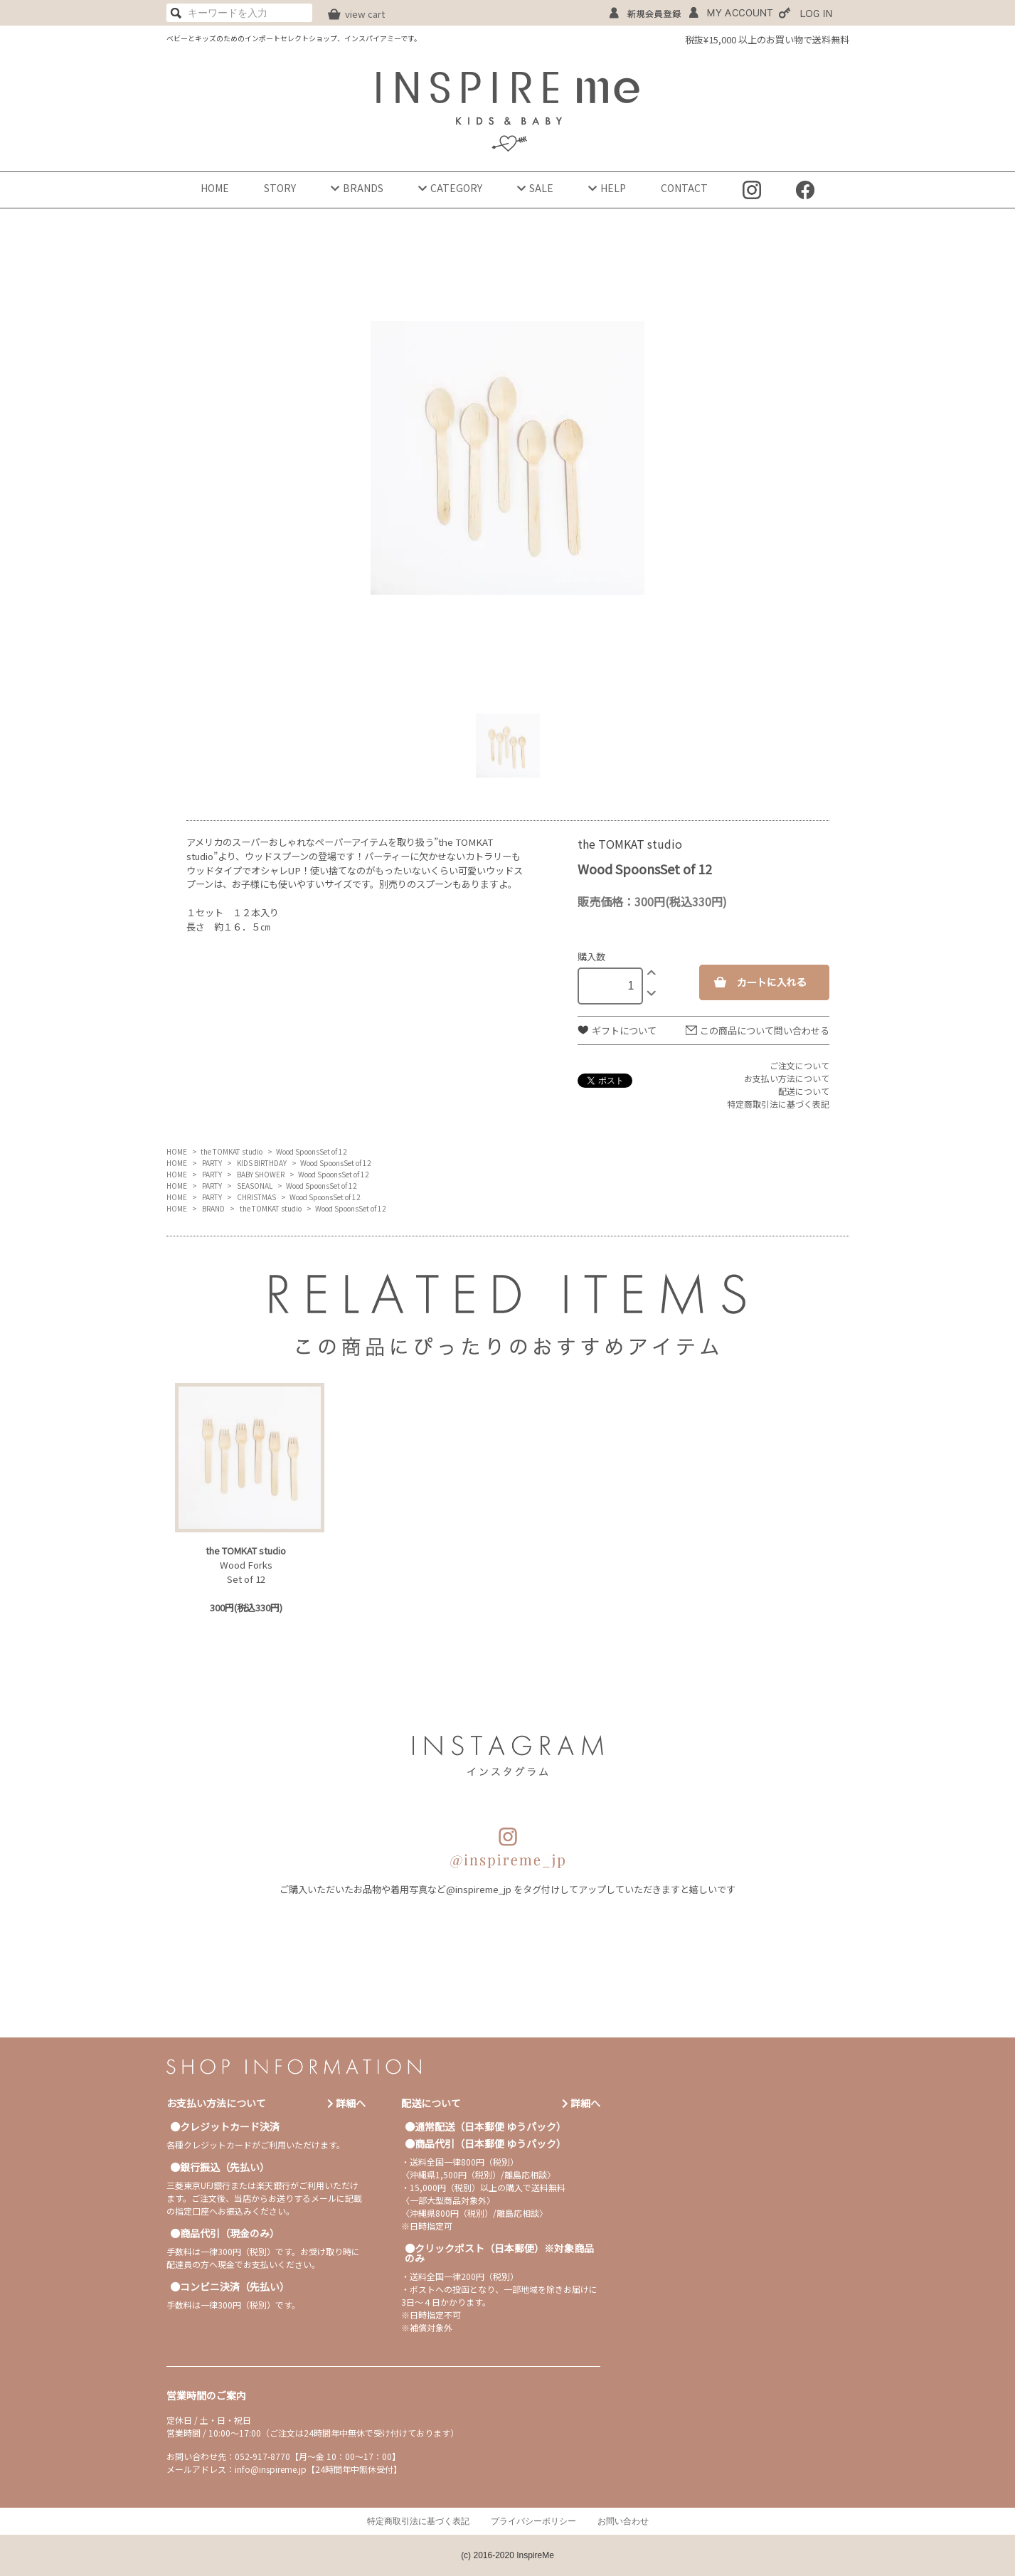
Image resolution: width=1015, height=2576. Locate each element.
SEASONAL (254, 1185)
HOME (215, 188)
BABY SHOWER (261, 1174)
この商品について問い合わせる (764, 1030)
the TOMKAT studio (231, 1151)
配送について (803, 1091)
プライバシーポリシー (533, 2521)
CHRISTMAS (256, 1197)
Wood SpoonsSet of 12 (311, 1151)
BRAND (213, 1208)
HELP (607, 188)
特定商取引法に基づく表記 (778, 1104)
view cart (365, 14)
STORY (280, 188)
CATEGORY (450, 188)
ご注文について (799, 1065)
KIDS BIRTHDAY (262, 1162)
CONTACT (684, 188)
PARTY (212, 1162)
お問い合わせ (623, 2521)
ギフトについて (624, 1030)
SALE (535, 188)
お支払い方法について (786, 1078)
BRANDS (357, 188)
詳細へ (346, 2103)
